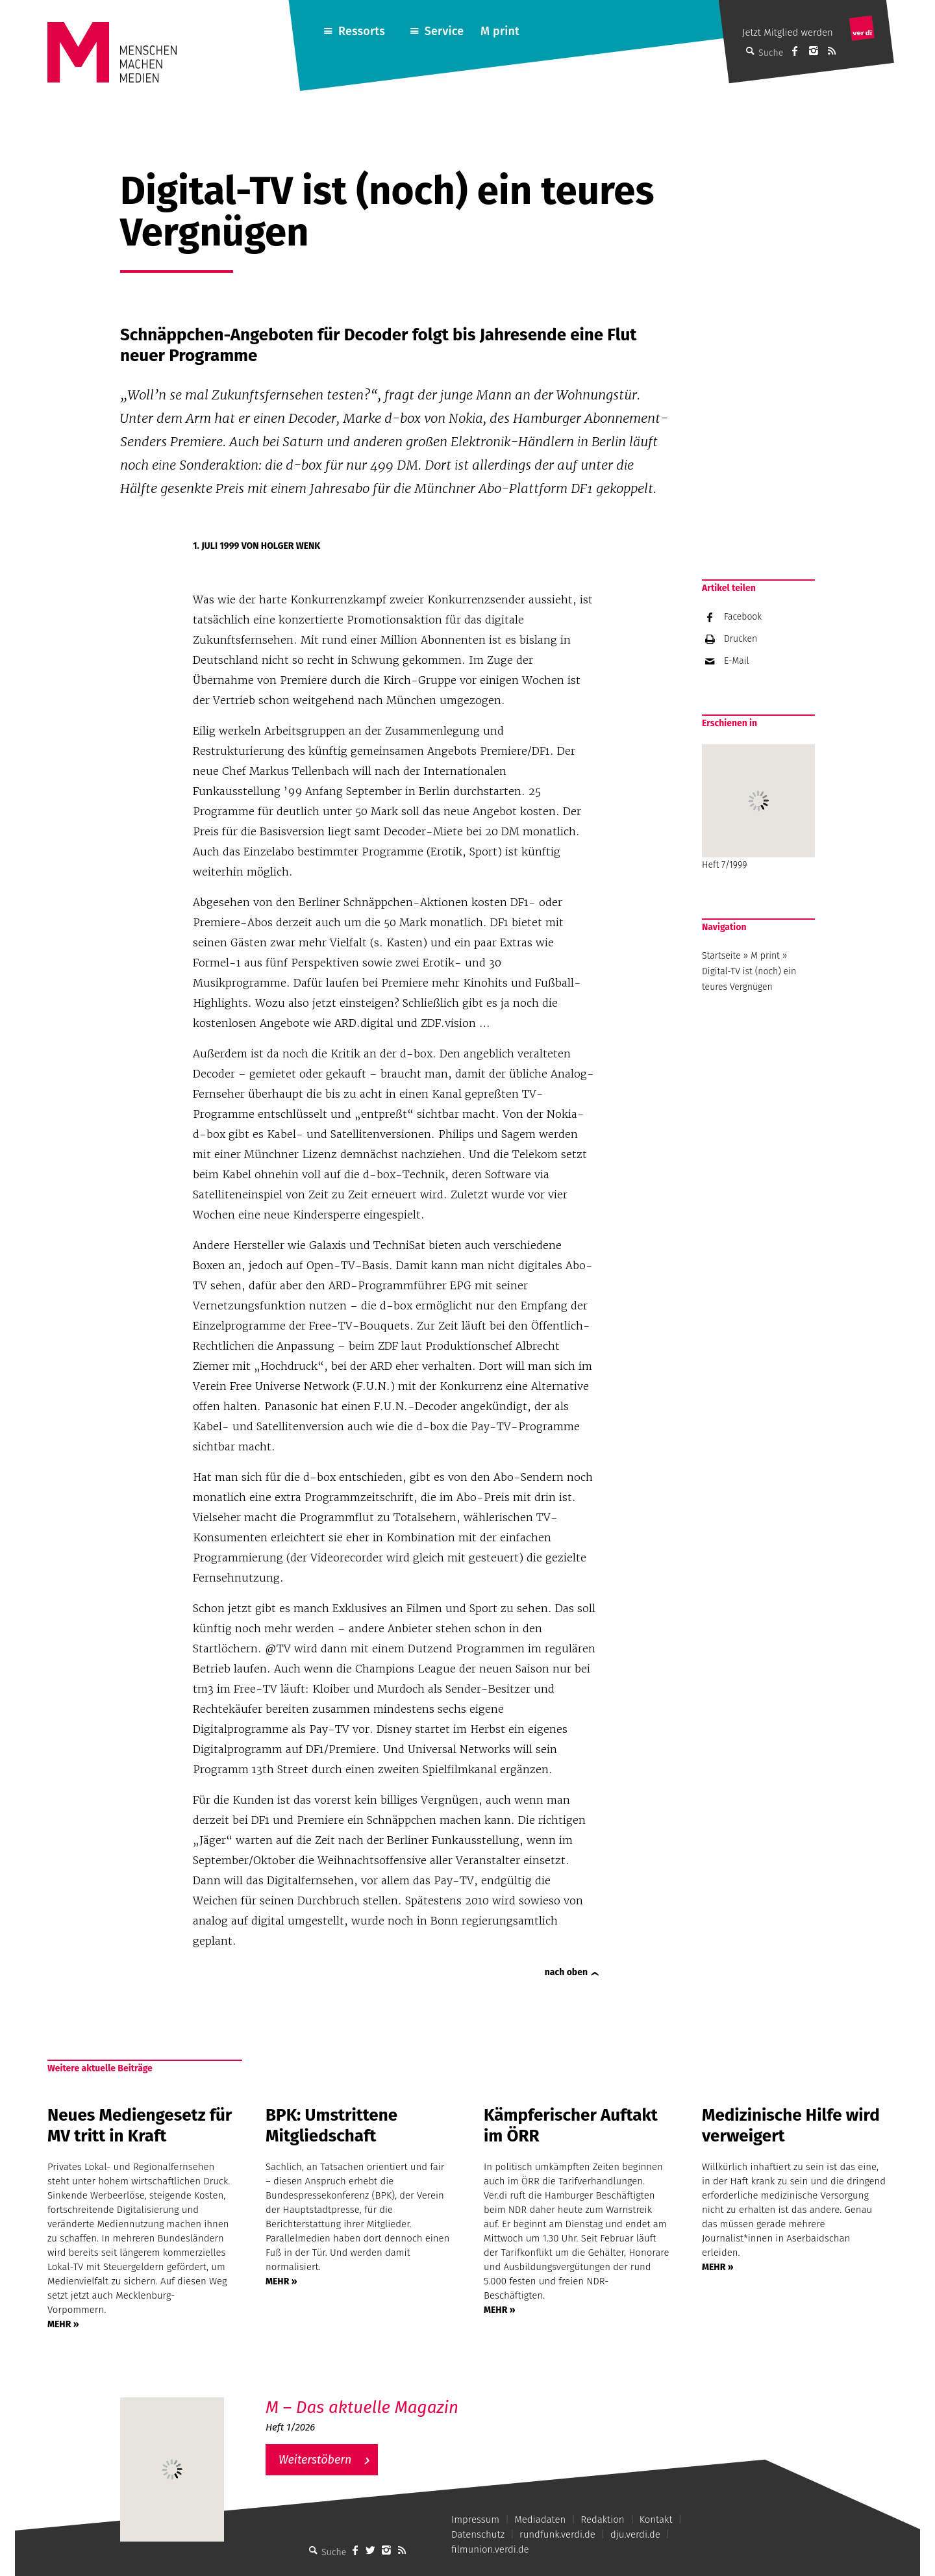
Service (444, 31)
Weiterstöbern (315, 2460)
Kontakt (656, 2519)
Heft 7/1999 (758, 807)
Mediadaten (540, 2519)
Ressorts (361, 31)
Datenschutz (478, 2534)
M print (499, 31)
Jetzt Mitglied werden (787, 32)
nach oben (566, 1972)
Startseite (721, 955)
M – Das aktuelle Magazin (362, 2407)
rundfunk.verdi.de (557, 2534)
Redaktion (602, 2519)
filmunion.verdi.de (490, 2549)
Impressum (475, 2519)
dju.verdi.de (635, 2534)
